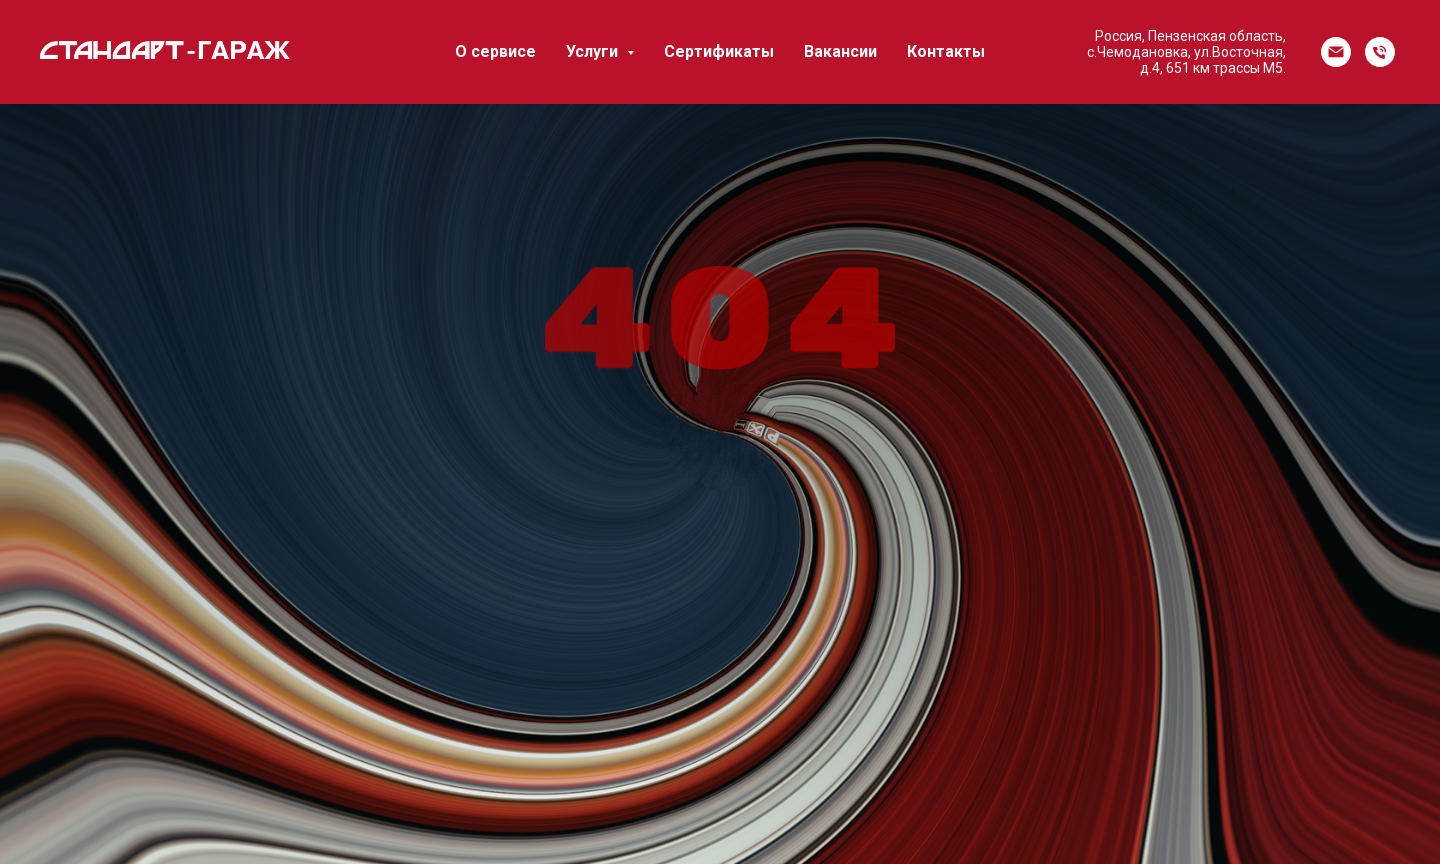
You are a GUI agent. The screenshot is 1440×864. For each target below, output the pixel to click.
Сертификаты (719, 51)
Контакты (946, 51)
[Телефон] (1380, 52)
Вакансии (840, 51)
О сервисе (495, 51)
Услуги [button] (594, 51)
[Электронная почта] (1336, 52)
